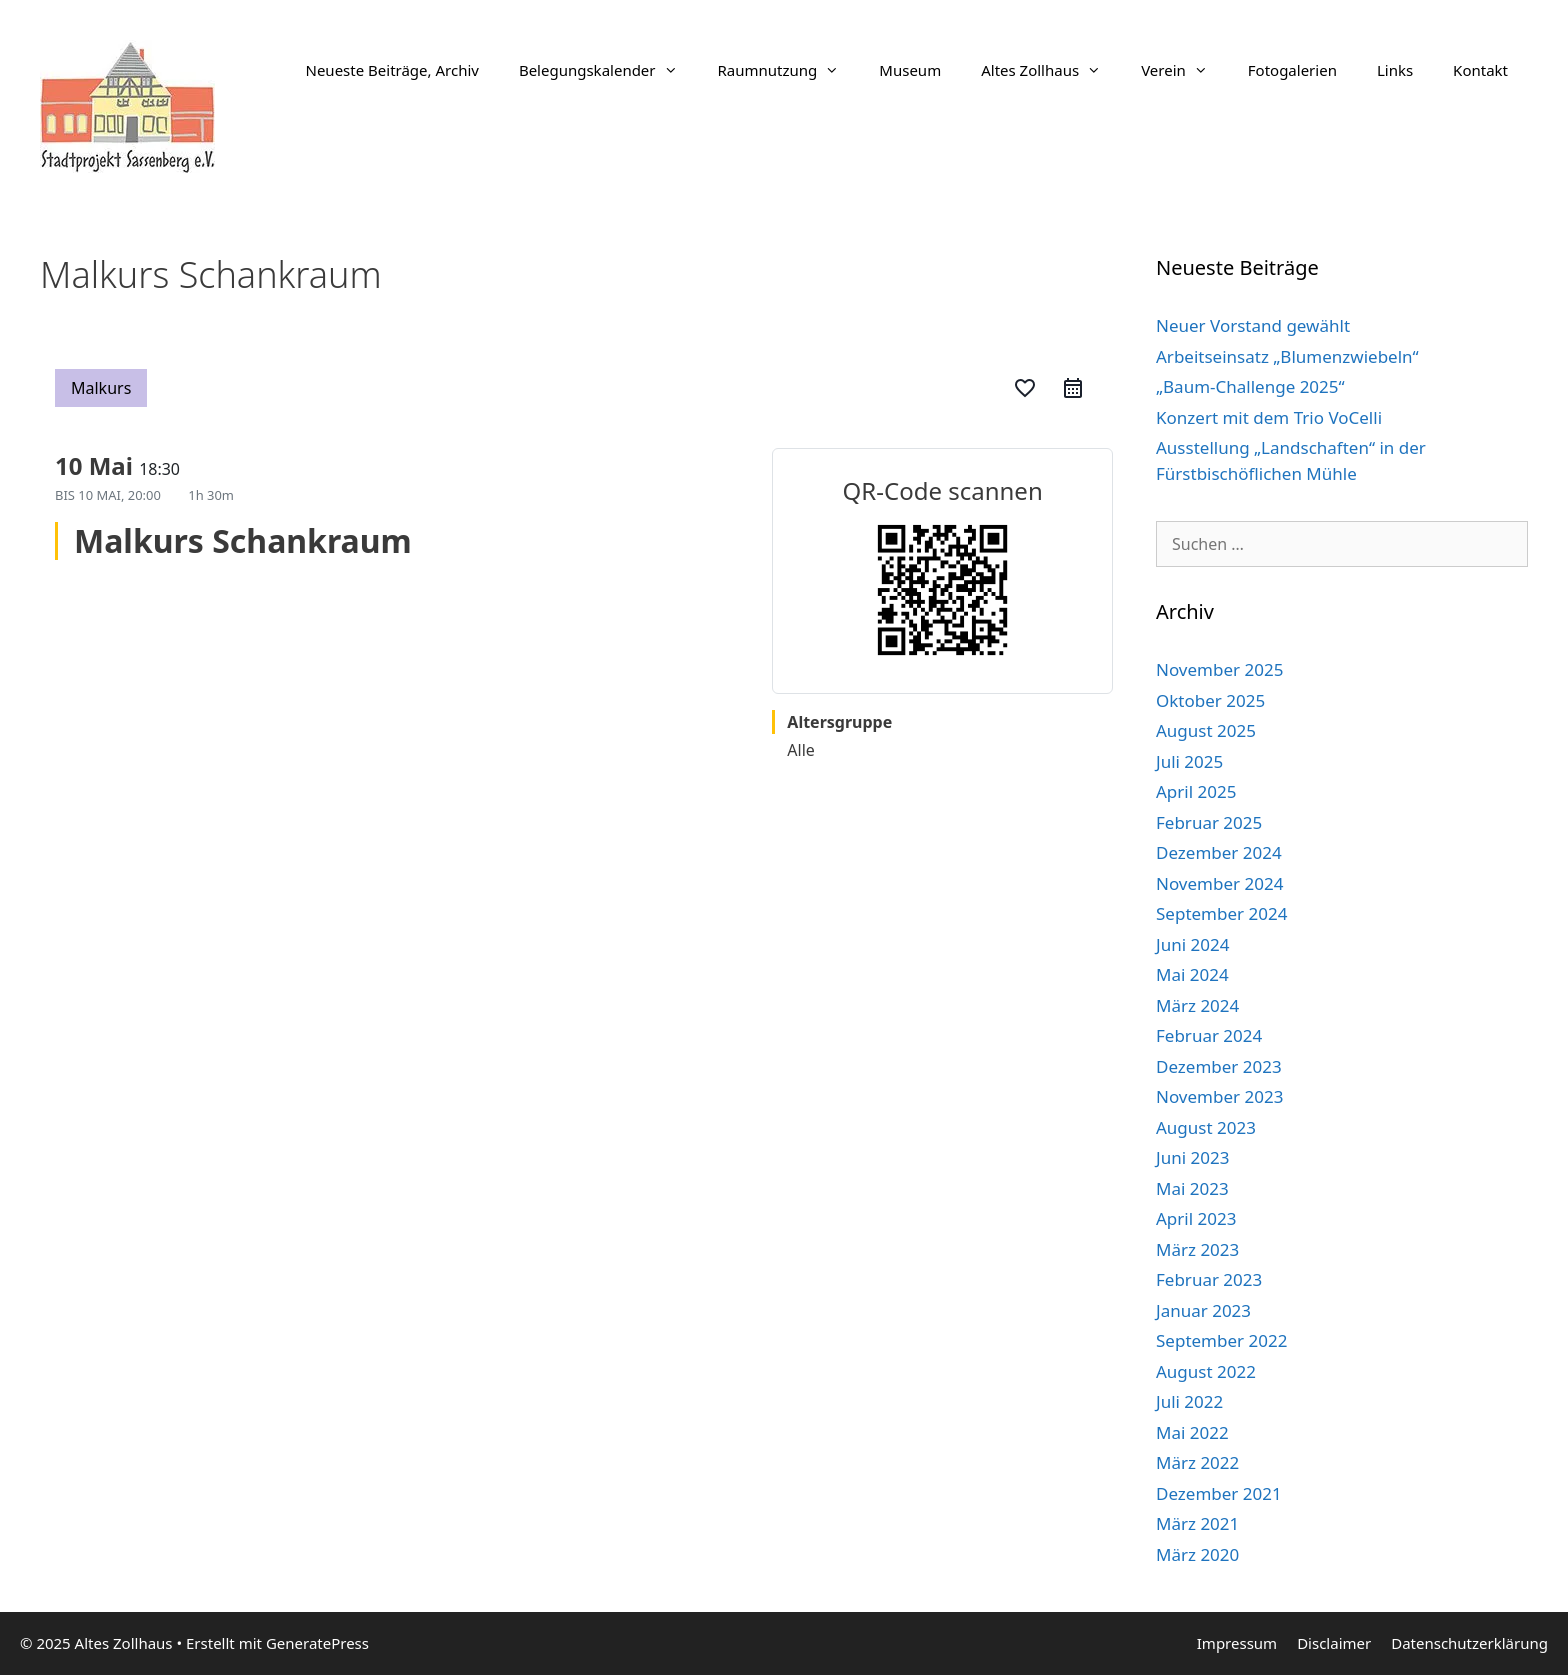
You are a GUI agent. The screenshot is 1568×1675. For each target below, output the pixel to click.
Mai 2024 (1192, 974)
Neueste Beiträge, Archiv (392, 70)
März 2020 (1197, 1554)
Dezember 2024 (1219, 852)
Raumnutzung (789, 70)
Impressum (1237, 1643)
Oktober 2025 (1210, 700)
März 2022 (1197, 1462)
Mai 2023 (1192, 1188)
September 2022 (1221, 1340)
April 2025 (1196, 791)
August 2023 (1206, 1127)
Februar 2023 (1209, 1279)
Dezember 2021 (1219, 1493)
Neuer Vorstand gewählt (1253, 325)
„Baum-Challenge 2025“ (1250, 386)
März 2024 (1197, 1005)
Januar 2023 (1203, 1310)
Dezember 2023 (1219, 1066)
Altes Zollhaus (1051, 70)
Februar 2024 (1209, 1035)
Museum (910, 70)
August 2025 (1206, 730)
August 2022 (1206, 1371)
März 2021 (1197, 1523)
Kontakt (1480, 70)
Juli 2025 (1189, 761)
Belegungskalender (608, 70)
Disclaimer (1334, 1643)
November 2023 (1219, 1096)
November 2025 (1219, 669)
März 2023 (1197, 1249)
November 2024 (1219, 883)
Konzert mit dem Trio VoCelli (1269, 417)
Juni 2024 (1192, 944)
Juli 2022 (1189, 1401)
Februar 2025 (1209, 822)
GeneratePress (317, 1643)
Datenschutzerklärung (1469, 1643)
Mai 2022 (1192, 1432)
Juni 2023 (1192, 1157)
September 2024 (1221, 913)
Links (1395, 70)
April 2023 (1196, 1218)
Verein (1184, 70)
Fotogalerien (1292, 70)
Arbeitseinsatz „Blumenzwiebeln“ (1287, 356)
